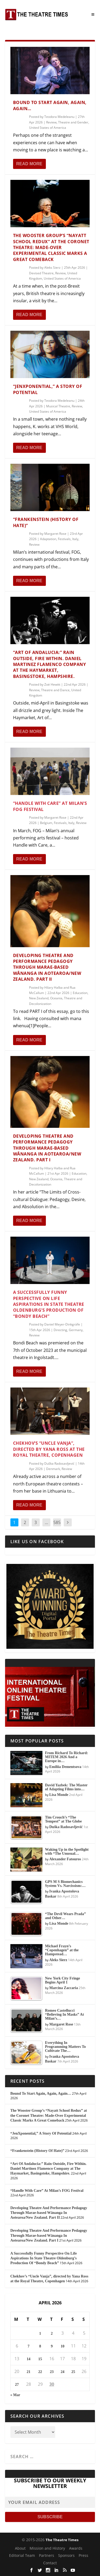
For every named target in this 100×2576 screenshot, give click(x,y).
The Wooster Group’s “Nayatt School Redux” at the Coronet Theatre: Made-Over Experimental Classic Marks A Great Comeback (51, 247)
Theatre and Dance (55, 690)
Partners (46, 2555)
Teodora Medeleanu (59, 116)
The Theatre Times (62, 2539)
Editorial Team (22, 2555)
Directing (60, 1330)
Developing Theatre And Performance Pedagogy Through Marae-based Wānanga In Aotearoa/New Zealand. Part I (47, 1148)
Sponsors (66, 2555)
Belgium (46, 823)
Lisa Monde (58, 1795)
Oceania (56, 998)
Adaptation (48, 539)
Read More (29, 163)
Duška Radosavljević (59, 1463)
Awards (75, 2548)
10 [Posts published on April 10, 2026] (62, 2346)
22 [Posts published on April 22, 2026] (40, 2372)
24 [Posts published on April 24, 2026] (62, 2372)
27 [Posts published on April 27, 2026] (17, 2385)
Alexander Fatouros (65, 1859)
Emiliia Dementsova (65, 1767)
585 (57, 1522)
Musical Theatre (58, 406)
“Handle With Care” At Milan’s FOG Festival (46, 2191)
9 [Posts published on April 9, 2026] (52, 2346)
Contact (50, 2562)
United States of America (47, 127)
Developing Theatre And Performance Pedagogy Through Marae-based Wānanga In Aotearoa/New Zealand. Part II (47, 967)
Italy (75, 539)
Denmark (53, 1469)
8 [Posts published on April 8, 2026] (40, 2346)
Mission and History (47, 2548)
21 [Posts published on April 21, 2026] (28, 2372)
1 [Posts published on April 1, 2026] (40, 2333)
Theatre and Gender (73, 122)
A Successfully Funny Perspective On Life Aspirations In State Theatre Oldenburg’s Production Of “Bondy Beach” (48, 1304)
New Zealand (39, 998)
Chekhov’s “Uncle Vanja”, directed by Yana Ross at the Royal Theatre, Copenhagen (49, 1449)
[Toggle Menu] (93, 14)
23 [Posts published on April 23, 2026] (52, 2372)
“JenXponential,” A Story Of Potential (40, 2133)
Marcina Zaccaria (63, 1988)
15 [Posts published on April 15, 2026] (40, 2359)
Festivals (64, 539)
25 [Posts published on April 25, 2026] (73, 2372)
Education (80, 993)
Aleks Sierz (52, 267)
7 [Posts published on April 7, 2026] (28, 2346)
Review (51, 122)
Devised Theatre (41, 273)
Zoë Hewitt (52, 684)
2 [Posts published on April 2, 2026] (52, 2333)
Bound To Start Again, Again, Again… (40, 2093)
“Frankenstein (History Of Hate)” (37, 2151)
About (20, 2548)
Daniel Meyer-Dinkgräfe (62, 1324)
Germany (76, 1330)
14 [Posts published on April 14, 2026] (28, 2359)
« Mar (15, 2395)
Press (83, 2555)
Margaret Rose (55, 533)
